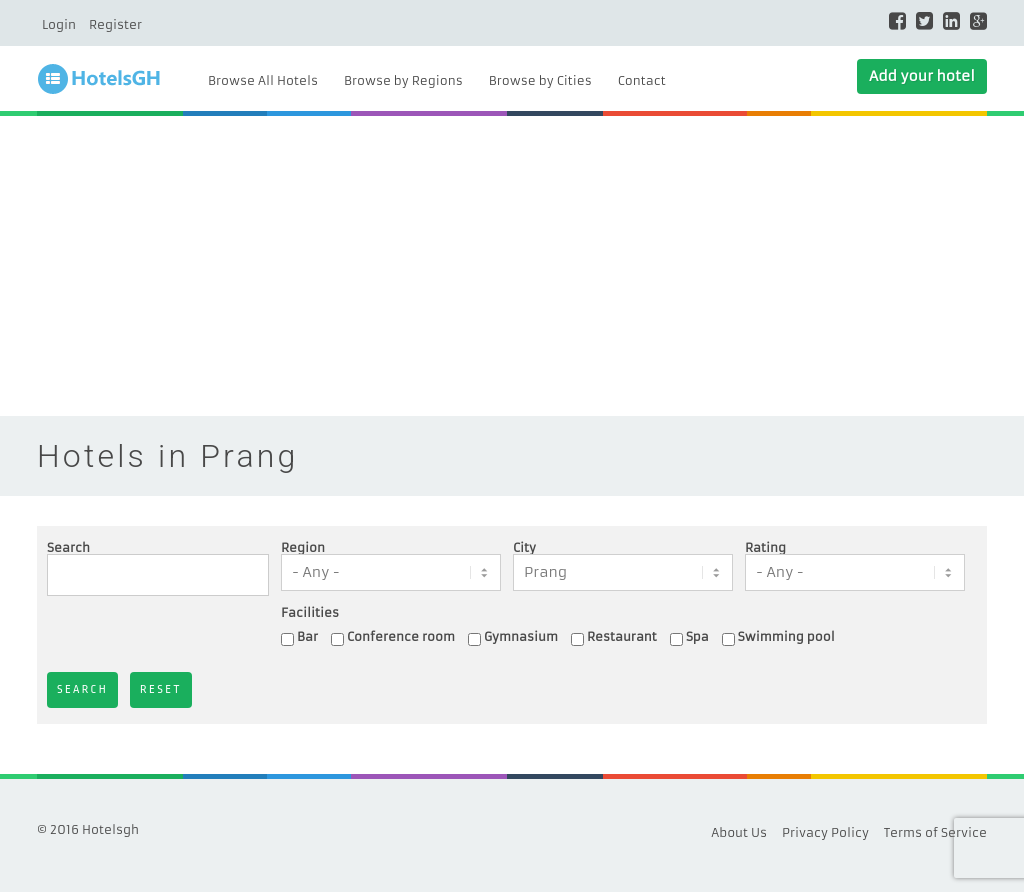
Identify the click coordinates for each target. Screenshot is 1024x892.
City (524, 548)
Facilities (310, 613)
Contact (642, 80)
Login (59, 24)
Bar (307, 636)
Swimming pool (786, 636)
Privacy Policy (825, 832)
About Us (739, 832)
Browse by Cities (540, 80)
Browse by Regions (403, 80)
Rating (765, 548)
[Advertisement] (512, 266)
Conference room (401, 636)
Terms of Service (935, 832)
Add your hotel (922, 76)
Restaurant (622, 636)
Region (303, 548)
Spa (697, 636)
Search (68, 548)
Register (115, 24)
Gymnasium (521, 636)
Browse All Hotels (263, 80)
